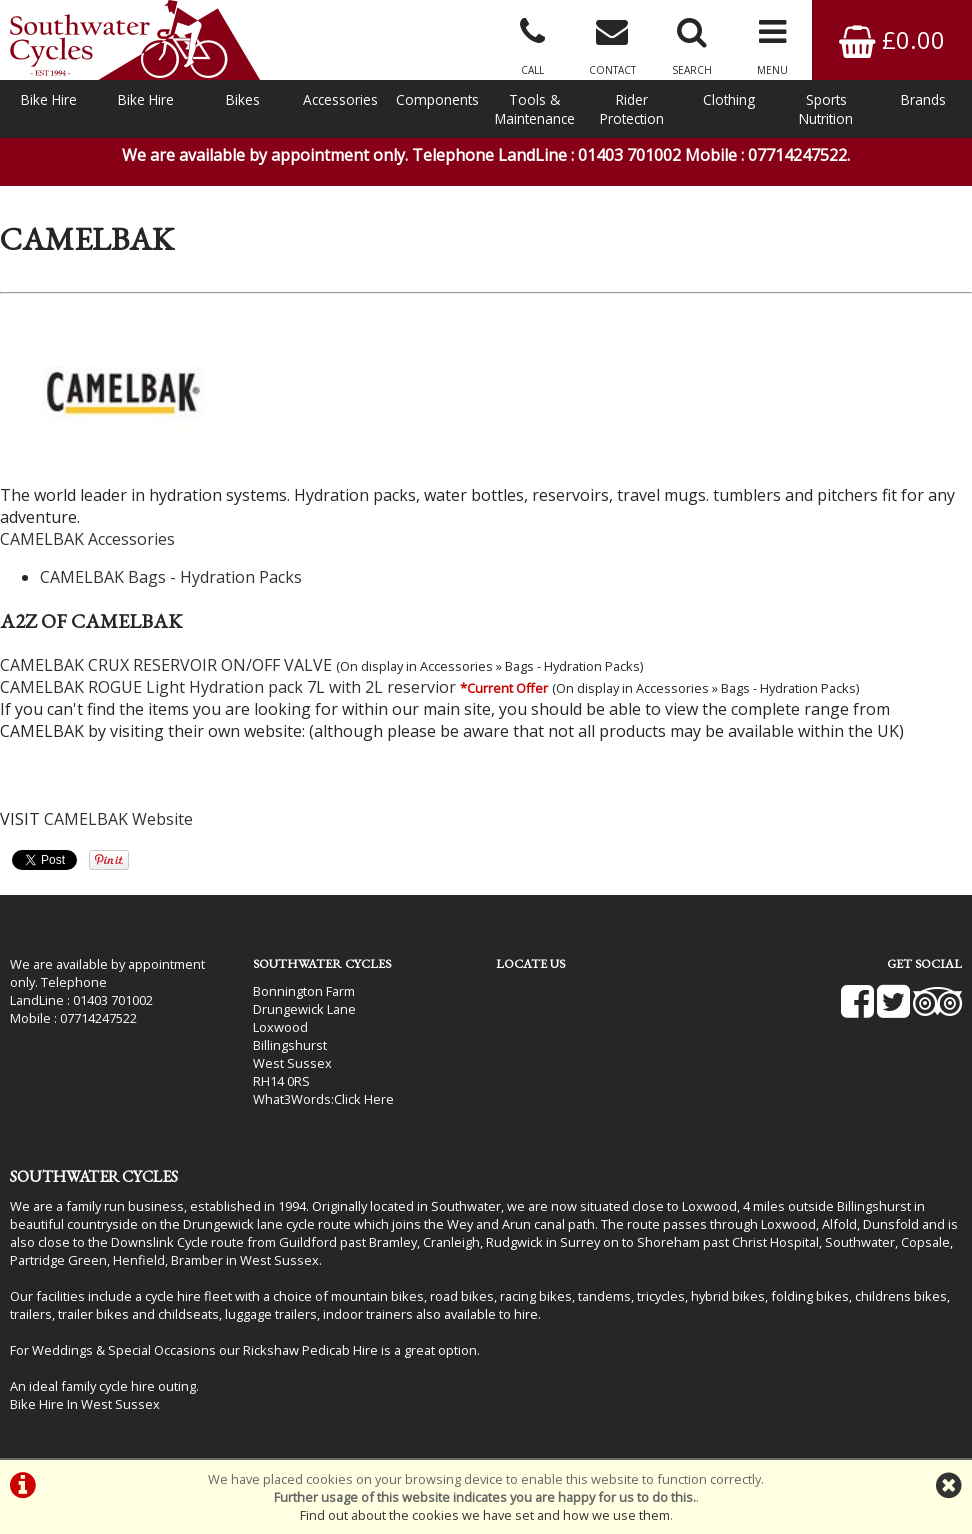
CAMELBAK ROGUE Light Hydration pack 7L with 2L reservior (228, 687)
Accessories (340, 99)
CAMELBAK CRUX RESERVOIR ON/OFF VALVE (166, 665)
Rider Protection (632, 109)
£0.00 (892, 39)
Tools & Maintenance (535, 109)
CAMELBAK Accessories (87, 539)
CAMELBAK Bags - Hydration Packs (171, 577)
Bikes (243, 99)
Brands (923, 99)
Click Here (364, 1099)
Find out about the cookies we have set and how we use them (485, 1515)
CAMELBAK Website (118, 819)
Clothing (729, 99)
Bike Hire (49, 99)
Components (437, 99)
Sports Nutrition (826, 109)
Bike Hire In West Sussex (85, 1404)
